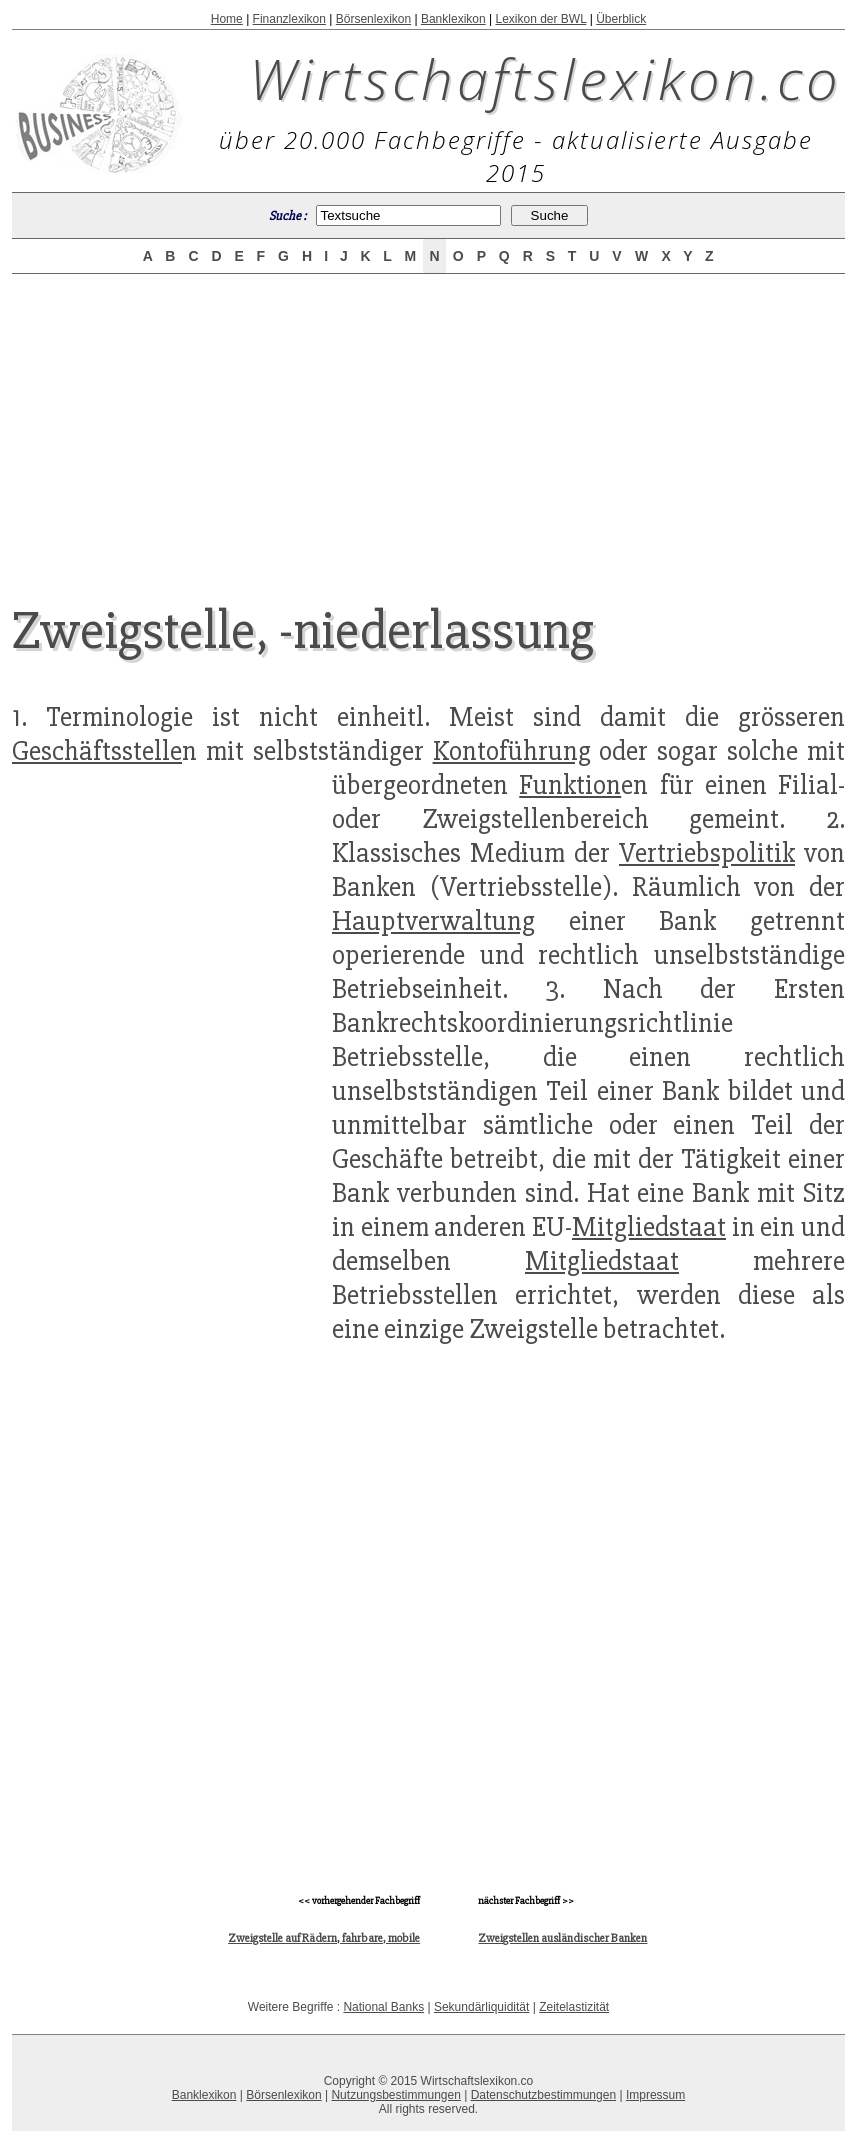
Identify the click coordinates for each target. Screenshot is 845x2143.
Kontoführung (512, 751)
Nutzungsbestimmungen (395, 2095)
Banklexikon (453, 19)
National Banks (383, 2007)
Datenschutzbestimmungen (543, 2095)
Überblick (621, 19)
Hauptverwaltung (433, 921)
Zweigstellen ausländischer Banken (562, 1938)
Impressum (655, 2095)
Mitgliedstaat (649, 1227)
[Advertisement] (429, 422)
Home (227, 19)
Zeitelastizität (574, 2007)
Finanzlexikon (289, 19)
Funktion (570, 785)
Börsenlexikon (373, 19)
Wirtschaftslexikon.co (545, 78)
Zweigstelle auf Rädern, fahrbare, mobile (324, 1938)
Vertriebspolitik (707, 853)
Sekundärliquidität (481, 2007)
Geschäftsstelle (97, 751)
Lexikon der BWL (540, 19)
